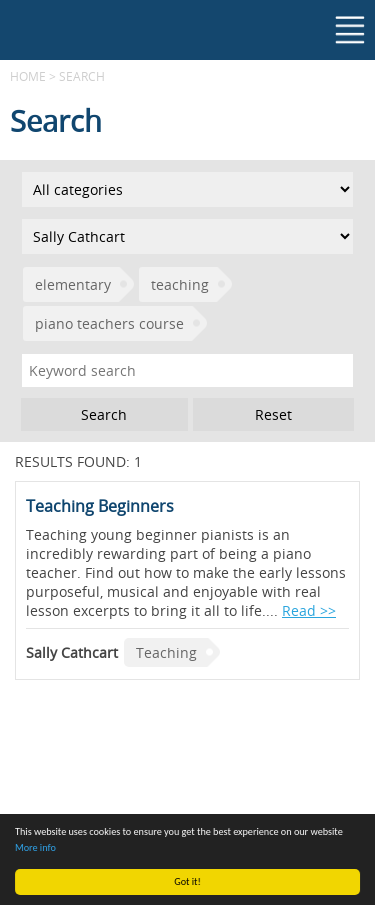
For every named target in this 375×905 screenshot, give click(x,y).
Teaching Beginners (100, 506)
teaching (180, 284)
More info (35, 847)
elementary (73, 284)
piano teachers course (109, 323)
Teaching (166, 652)
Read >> (309, 610)
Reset (273, 414)
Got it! (187, 881)
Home (28, 76)
